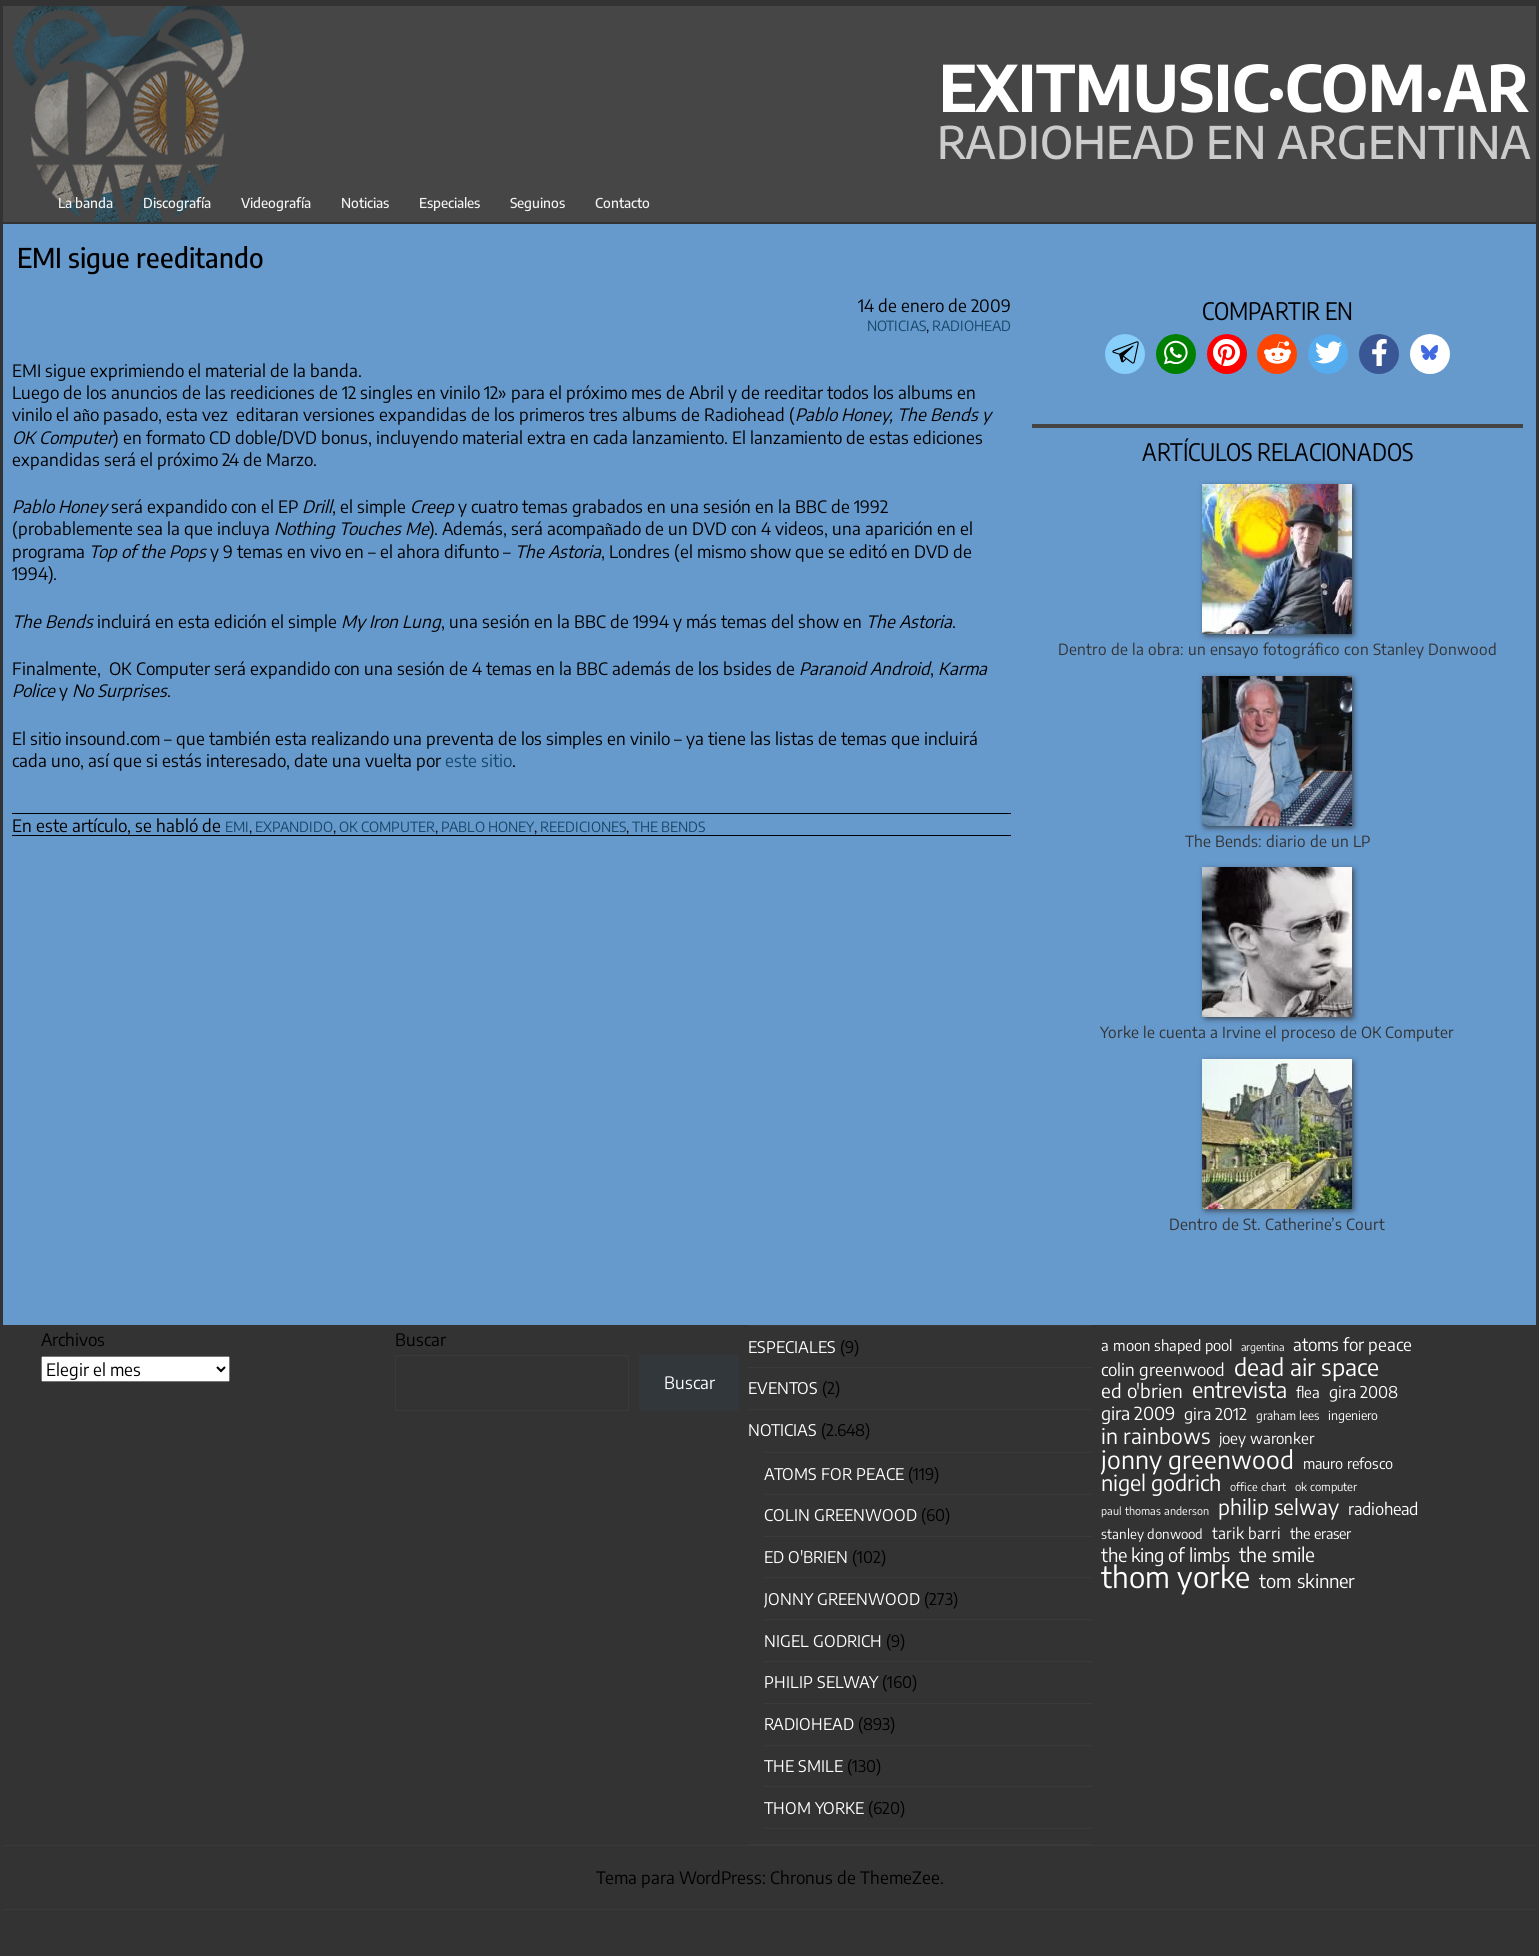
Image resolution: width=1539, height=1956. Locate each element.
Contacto (622, 202)
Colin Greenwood (840, 1515)
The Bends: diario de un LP (1277, 840)
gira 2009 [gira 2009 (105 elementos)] (1138, 1413)
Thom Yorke (814, 1808)
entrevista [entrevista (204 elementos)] (1239, 1390)
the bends (668, 823)
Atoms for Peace (834, 1474)
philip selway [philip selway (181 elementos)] (1278, 1507)
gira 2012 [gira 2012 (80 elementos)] (1215, 1414)
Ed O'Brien (806, 1557)
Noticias (365, 202)
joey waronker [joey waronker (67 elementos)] (1266, 1437)
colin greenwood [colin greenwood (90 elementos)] (1163, 1370)
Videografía (276, 202)
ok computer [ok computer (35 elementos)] (1326, 1486)
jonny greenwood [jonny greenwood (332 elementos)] (1197, 1459)
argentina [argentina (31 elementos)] (1262, 1346)
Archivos (73, 1339)
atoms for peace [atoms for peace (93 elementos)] (1352, 1344)
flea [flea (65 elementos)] (1308, 1392)
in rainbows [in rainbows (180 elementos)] (1155, 1436)
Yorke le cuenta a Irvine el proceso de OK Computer (1277, 1031)
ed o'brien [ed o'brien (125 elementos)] (1142, 1391)
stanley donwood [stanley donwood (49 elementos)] (1152, 1533)
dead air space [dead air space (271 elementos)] (1306, 1367)
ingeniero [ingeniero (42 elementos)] (1353, 1415)
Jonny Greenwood (842, 1599)
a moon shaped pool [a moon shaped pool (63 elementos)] (1166, 1345)
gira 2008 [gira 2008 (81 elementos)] (1363, 1392)
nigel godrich (823, 1641)
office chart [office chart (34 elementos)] (1258, 1486)
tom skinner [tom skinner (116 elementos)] (1307, 1581)
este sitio (478, 760)
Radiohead (971, 322)
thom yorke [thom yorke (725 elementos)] (1175, 1576)
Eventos (783, 1388)
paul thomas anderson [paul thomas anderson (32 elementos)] (1155, 1510)
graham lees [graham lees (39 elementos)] (1287, 1415)
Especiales (449, 202)
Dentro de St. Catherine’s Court (1277, 1223)
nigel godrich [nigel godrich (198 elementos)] (1161, 1483)
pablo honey (487, 823)
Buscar (420, 1339)
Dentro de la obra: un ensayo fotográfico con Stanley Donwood (1277, 648)
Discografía (177, 202)
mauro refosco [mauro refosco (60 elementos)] (1348, 1463)
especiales (792, 1347)
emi (237, 823)
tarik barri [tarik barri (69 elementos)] (1246, 1532)
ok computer (387, 823)
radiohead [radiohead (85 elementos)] (1383, 1509)
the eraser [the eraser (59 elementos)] (1320, 1533)
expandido (294, 823)
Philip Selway (821, 1682)
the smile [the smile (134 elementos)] (1277, 1554)
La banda (85, 202)
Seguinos (537, 202)
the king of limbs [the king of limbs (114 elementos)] (1165, 1555)
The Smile (803, 1766)
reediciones (583, 823)
